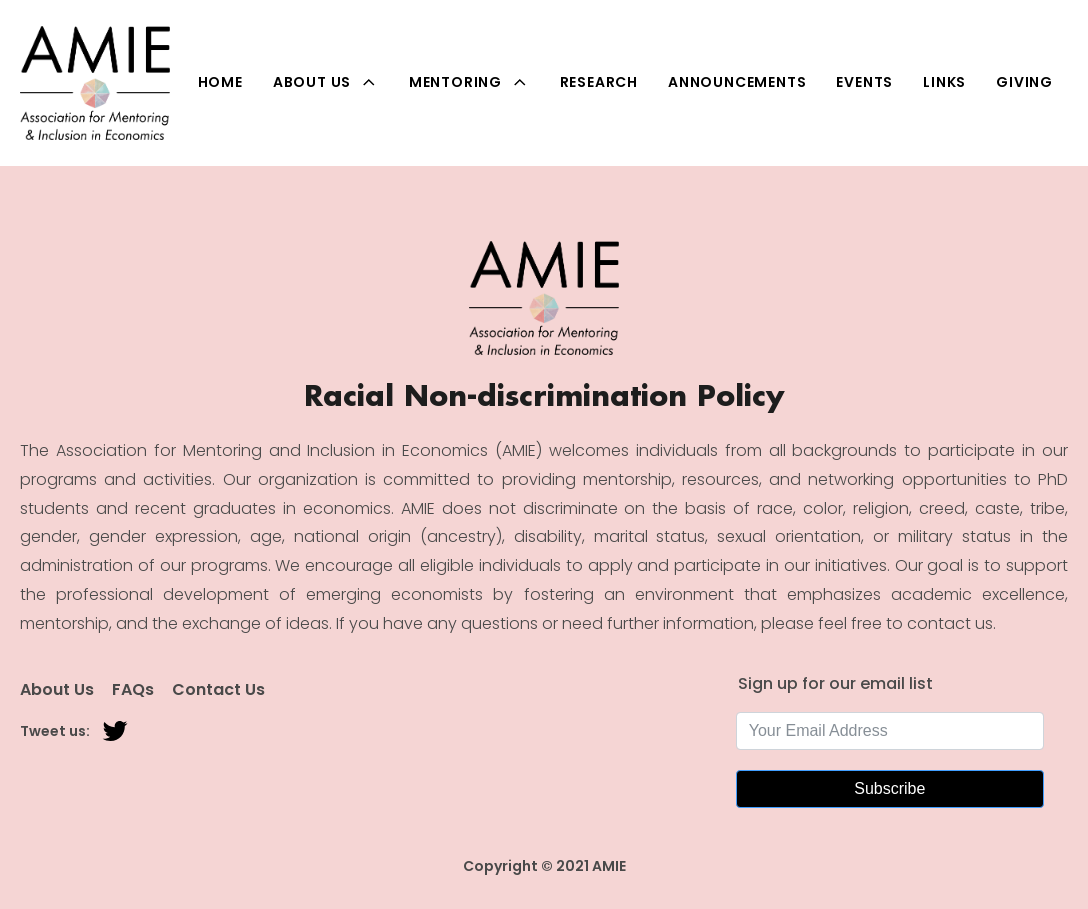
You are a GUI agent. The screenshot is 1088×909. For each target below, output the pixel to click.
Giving (1024, 82)
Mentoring (469, 82)
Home (220, 82)
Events (864, 82)
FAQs (133, 690)
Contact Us (218, 690)
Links (944, 82)
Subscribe (889, 788)
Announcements (737, 82)
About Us (326, 82)
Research (599, 82)
